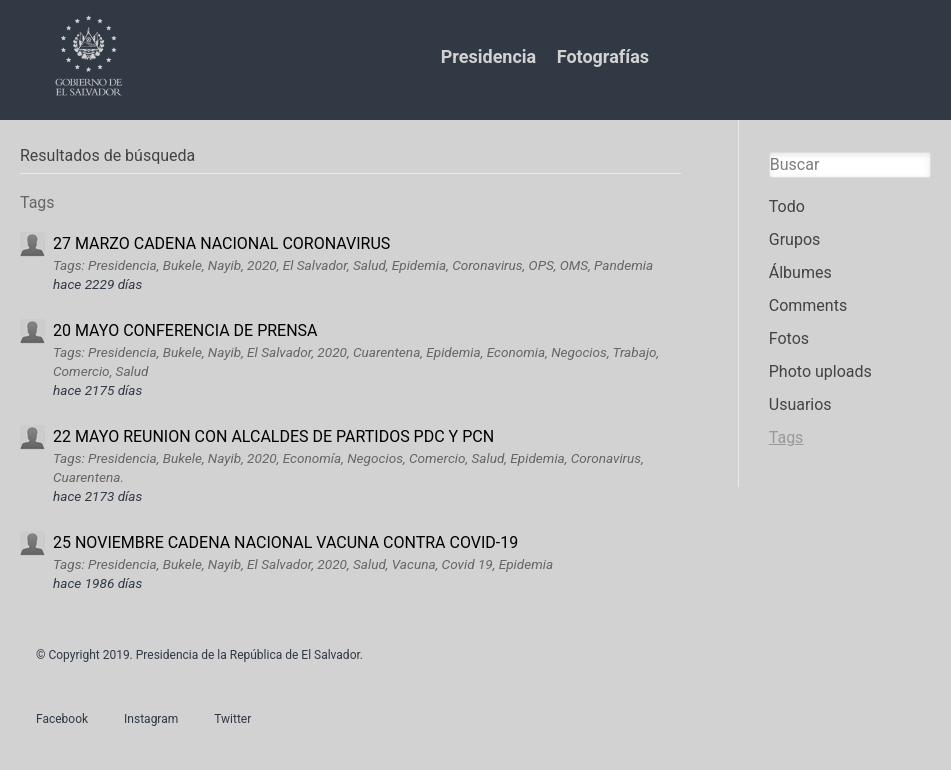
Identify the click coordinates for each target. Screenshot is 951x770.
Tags (786, 437)
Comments (808, 305)
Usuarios (800, 404)
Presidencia (488, 56)
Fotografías (603, 56)
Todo (787, 206)
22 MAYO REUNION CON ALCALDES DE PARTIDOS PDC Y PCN (273, 436)
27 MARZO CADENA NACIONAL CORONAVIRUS (221, 243)
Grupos (795, 239)
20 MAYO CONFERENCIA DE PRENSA (185, 330)
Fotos (789, 338)
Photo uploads (820, 371)
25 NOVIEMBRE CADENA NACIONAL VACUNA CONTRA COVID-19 (285, 542)
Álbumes (800, 272)
